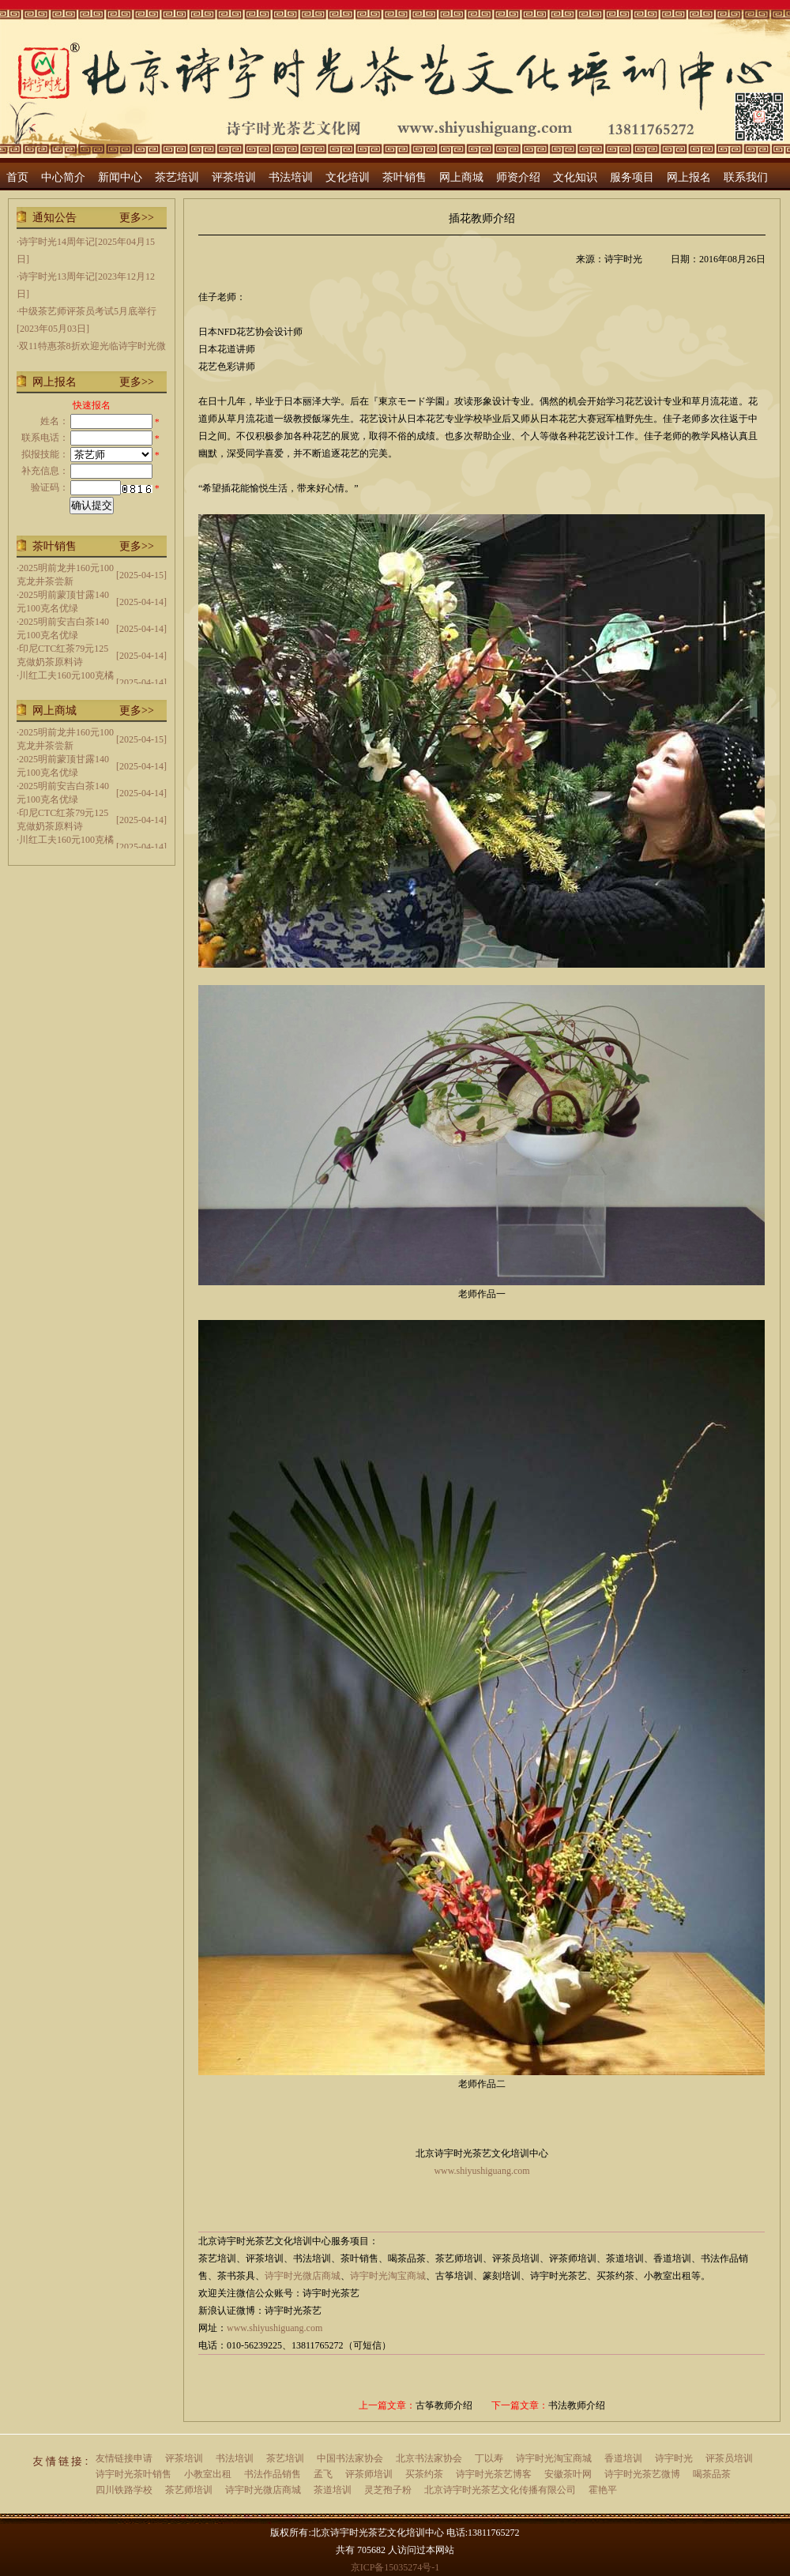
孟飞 (323, 2474)
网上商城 (461, 177)
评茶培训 (234, 177)
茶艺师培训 (189, 2489)
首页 (17, 177)
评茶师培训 (369, 2474)
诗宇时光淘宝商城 (388, 2275)
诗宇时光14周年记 (57, 241)
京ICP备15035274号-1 (395, 2567)
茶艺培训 (177, 177)
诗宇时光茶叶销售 (133, 2474)
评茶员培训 (729, 2458)
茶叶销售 (404, 177)
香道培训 (623, 2458)
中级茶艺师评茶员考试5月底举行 (87, 311)
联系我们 (746, 177)
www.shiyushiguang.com (274, 2327)
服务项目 (632, 177)
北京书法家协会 (429, 2458)
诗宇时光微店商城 (302, 2275)
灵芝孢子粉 (388, 2489)
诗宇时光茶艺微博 (642, 2474)
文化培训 (347, 177)
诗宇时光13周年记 (57, 276)
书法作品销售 (272, 2474)
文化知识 (575, 177)
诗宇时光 (674, 2458)
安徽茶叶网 (568, 2474)
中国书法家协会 (350, 2458)
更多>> (136, 218)
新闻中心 (120, 177)
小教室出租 (207, 2474)
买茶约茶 (424, 2474)
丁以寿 (489, 2458)
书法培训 (291, 177)
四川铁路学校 (124, 2489)
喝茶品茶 (712, 2474)
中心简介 (63, 177)
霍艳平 (603, 2489)
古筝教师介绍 (444, 2405)
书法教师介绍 (576, 2405)
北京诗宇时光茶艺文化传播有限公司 (500, 2489)
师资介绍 (518, 177)
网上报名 (689, 177)
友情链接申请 (124, 2458)
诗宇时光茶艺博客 (494, 2474)
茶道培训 (333, 2489)
